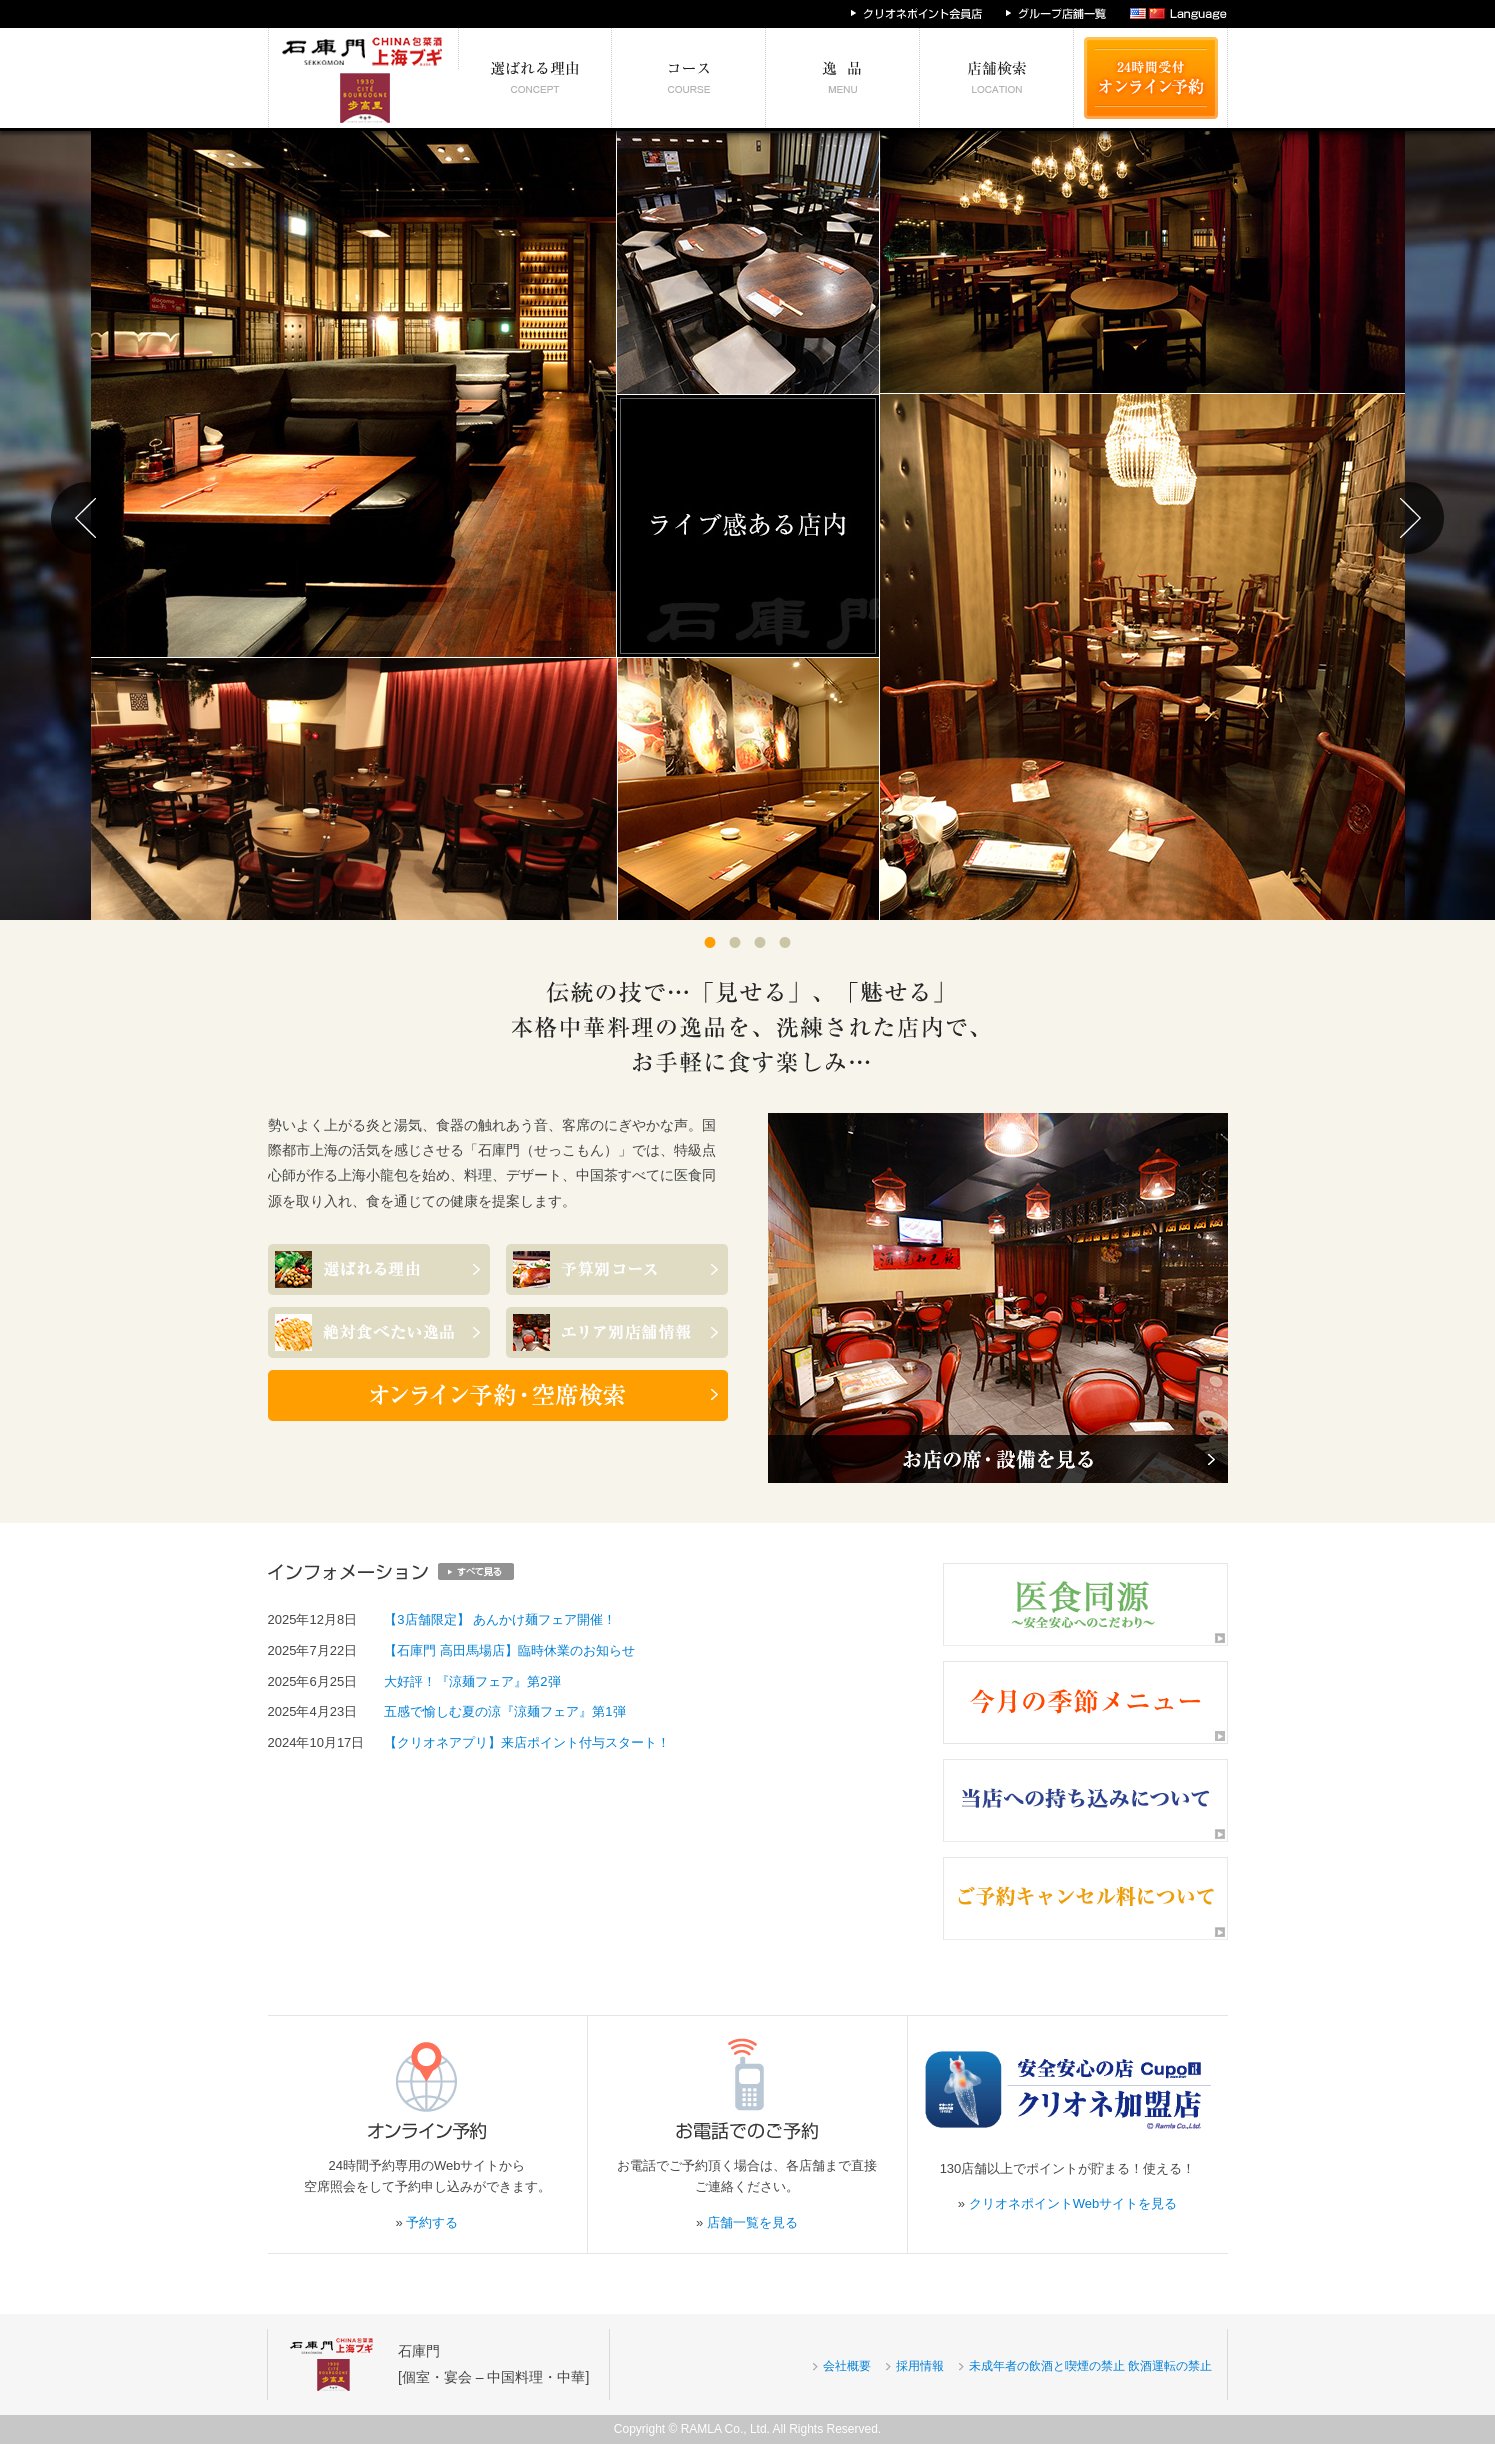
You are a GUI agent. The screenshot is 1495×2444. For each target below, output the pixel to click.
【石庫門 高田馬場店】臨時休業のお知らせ (509, 1650)
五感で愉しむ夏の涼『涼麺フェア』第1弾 (504, 1711)
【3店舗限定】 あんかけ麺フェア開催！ (500, 1619)
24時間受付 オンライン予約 (1151, 78)
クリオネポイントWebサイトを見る (1073, 2203)
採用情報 (920, 2366)
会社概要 (847, 2366)
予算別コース (689, 78)
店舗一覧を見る (752, 2222)
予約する (432, 2222)
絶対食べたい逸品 (843, 78)
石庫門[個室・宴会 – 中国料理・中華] (493, 2363)
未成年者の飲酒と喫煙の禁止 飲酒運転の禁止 (1090, 2366)
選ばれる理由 (535, 78)
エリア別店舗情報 (997, 78)
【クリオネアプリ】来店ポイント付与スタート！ (527, 1742)
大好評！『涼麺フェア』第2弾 (472, 1681)
